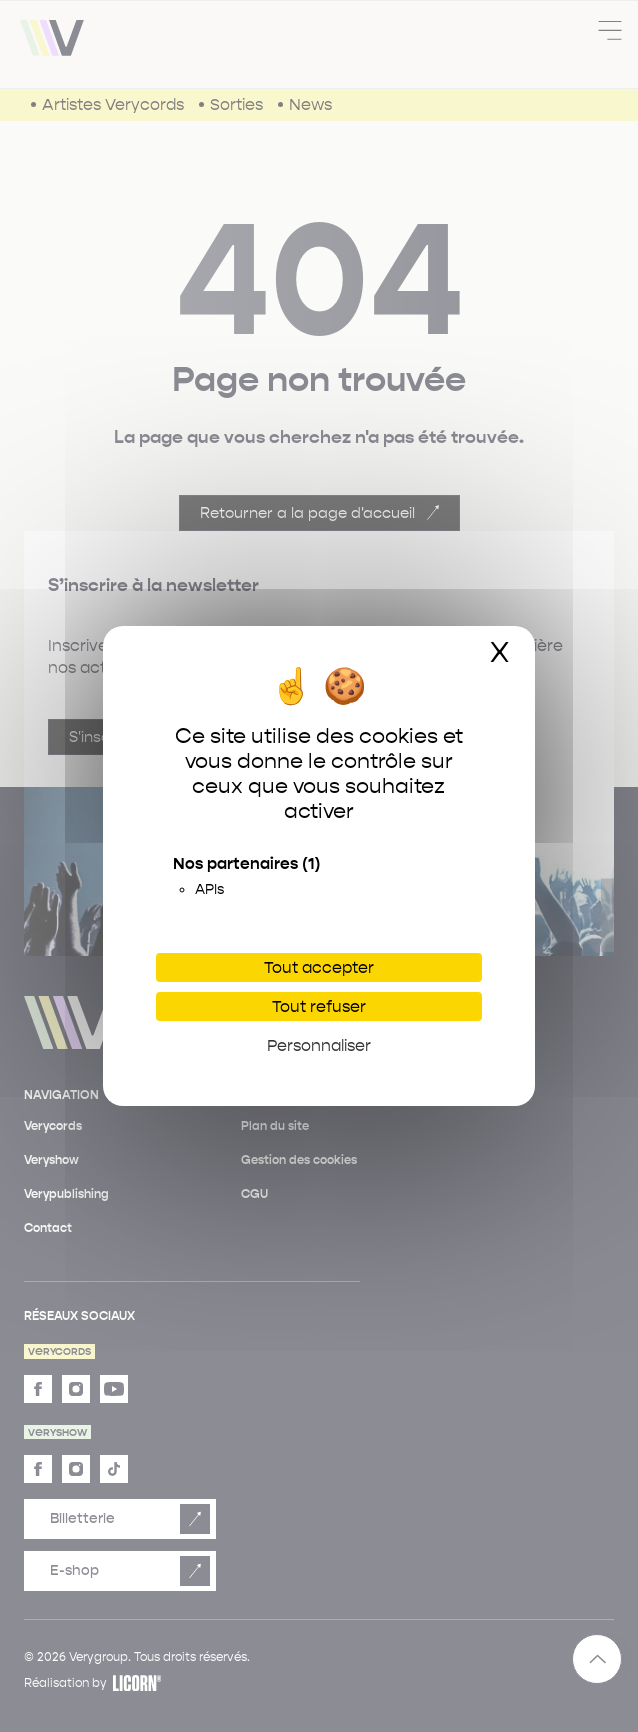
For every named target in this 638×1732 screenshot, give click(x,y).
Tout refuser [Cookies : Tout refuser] (319, 1006)
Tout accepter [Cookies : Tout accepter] (319, 967)
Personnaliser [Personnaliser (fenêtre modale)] (319, 1045)
